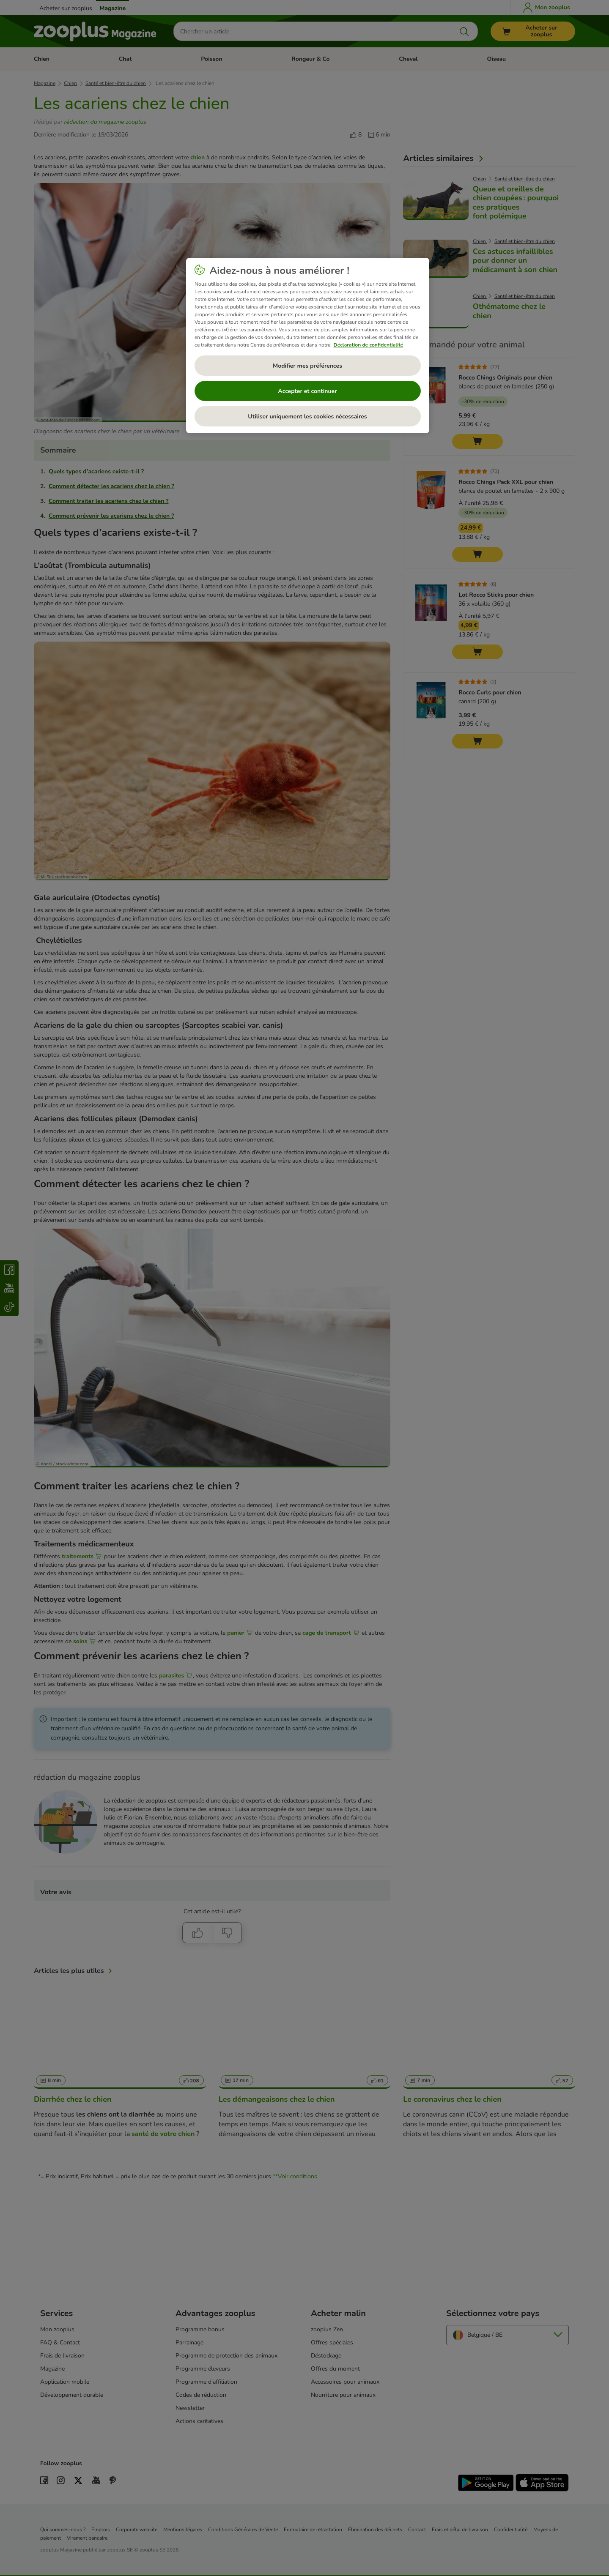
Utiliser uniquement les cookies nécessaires (307, 416)
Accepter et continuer (307, 391)
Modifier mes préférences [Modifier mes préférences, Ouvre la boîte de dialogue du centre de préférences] (307, 366)
